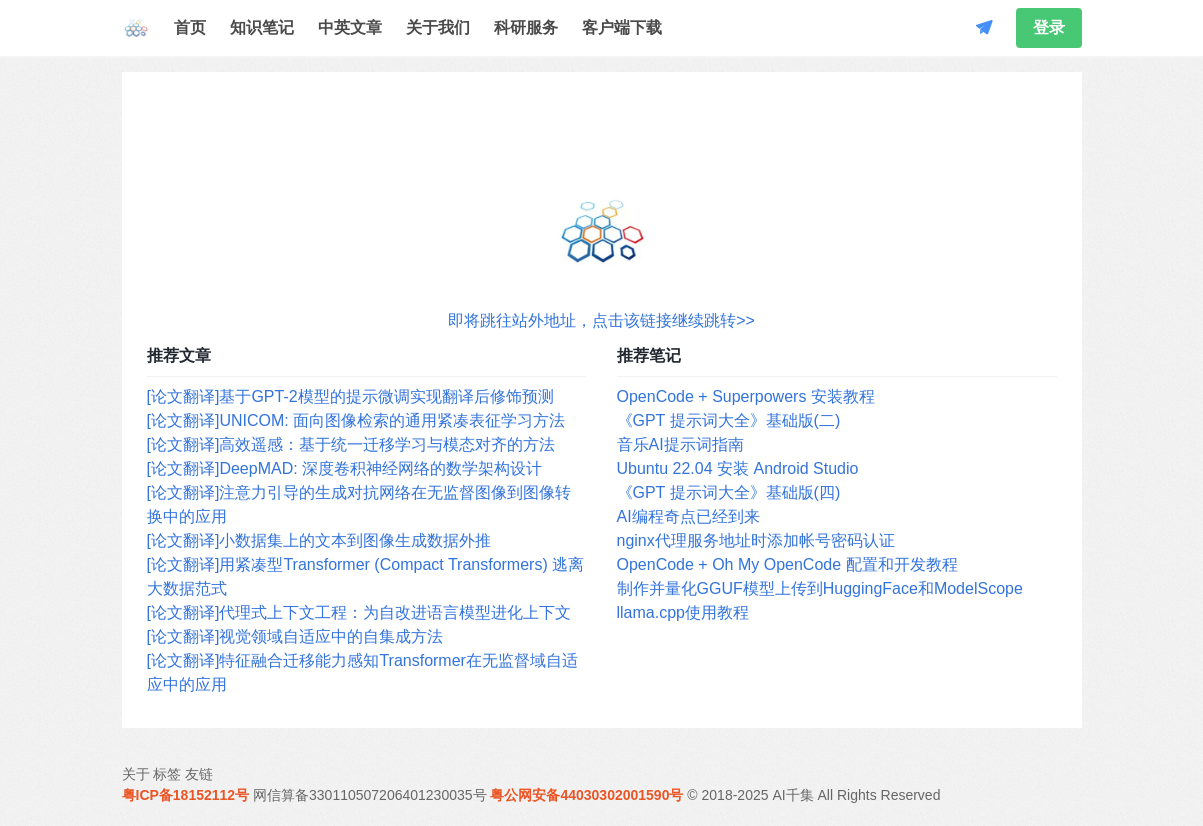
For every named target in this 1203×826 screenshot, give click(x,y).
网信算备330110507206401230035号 (370, 795)
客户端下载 (622, 27)
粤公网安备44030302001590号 (586, 795)
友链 (199, 774)
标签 (167, 774)
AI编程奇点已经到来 (688, 516)
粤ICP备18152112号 (186, 795)
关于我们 (438, 27)
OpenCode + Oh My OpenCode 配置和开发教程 (787, 564)
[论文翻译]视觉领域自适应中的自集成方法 (295, 636)
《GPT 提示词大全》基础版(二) (729, 420)
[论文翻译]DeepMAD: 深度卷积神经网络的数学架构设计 (345, 468)
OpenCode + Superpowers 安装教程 (746, 396)
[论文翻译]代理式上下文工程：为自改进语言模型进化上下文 (359, 612)
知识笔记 (262, 27)
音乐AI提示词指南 (680, 444)
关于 (136, 774)
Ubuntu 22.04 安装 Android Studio (738, 468)
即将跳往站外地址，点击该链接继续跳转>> (601, 320)
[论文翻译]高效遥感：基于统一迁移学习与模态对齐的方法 (351, 444)
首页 (190, 27)
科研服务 (526, 27)
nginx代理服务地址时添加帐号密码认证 (756, 540)
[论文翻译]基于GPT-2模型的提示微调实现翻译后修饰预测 (350, 396)
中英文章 (350, 27)
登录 (1049, 27)
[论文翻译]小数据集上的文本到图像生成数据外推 (319, 540)
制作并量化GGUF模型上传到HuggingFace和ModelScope (820, 588)
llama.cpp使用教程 (683, 612)
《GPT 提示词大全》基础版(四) (729, 492)
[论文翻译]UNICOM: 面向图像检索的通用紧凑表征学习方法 (356, 420)
